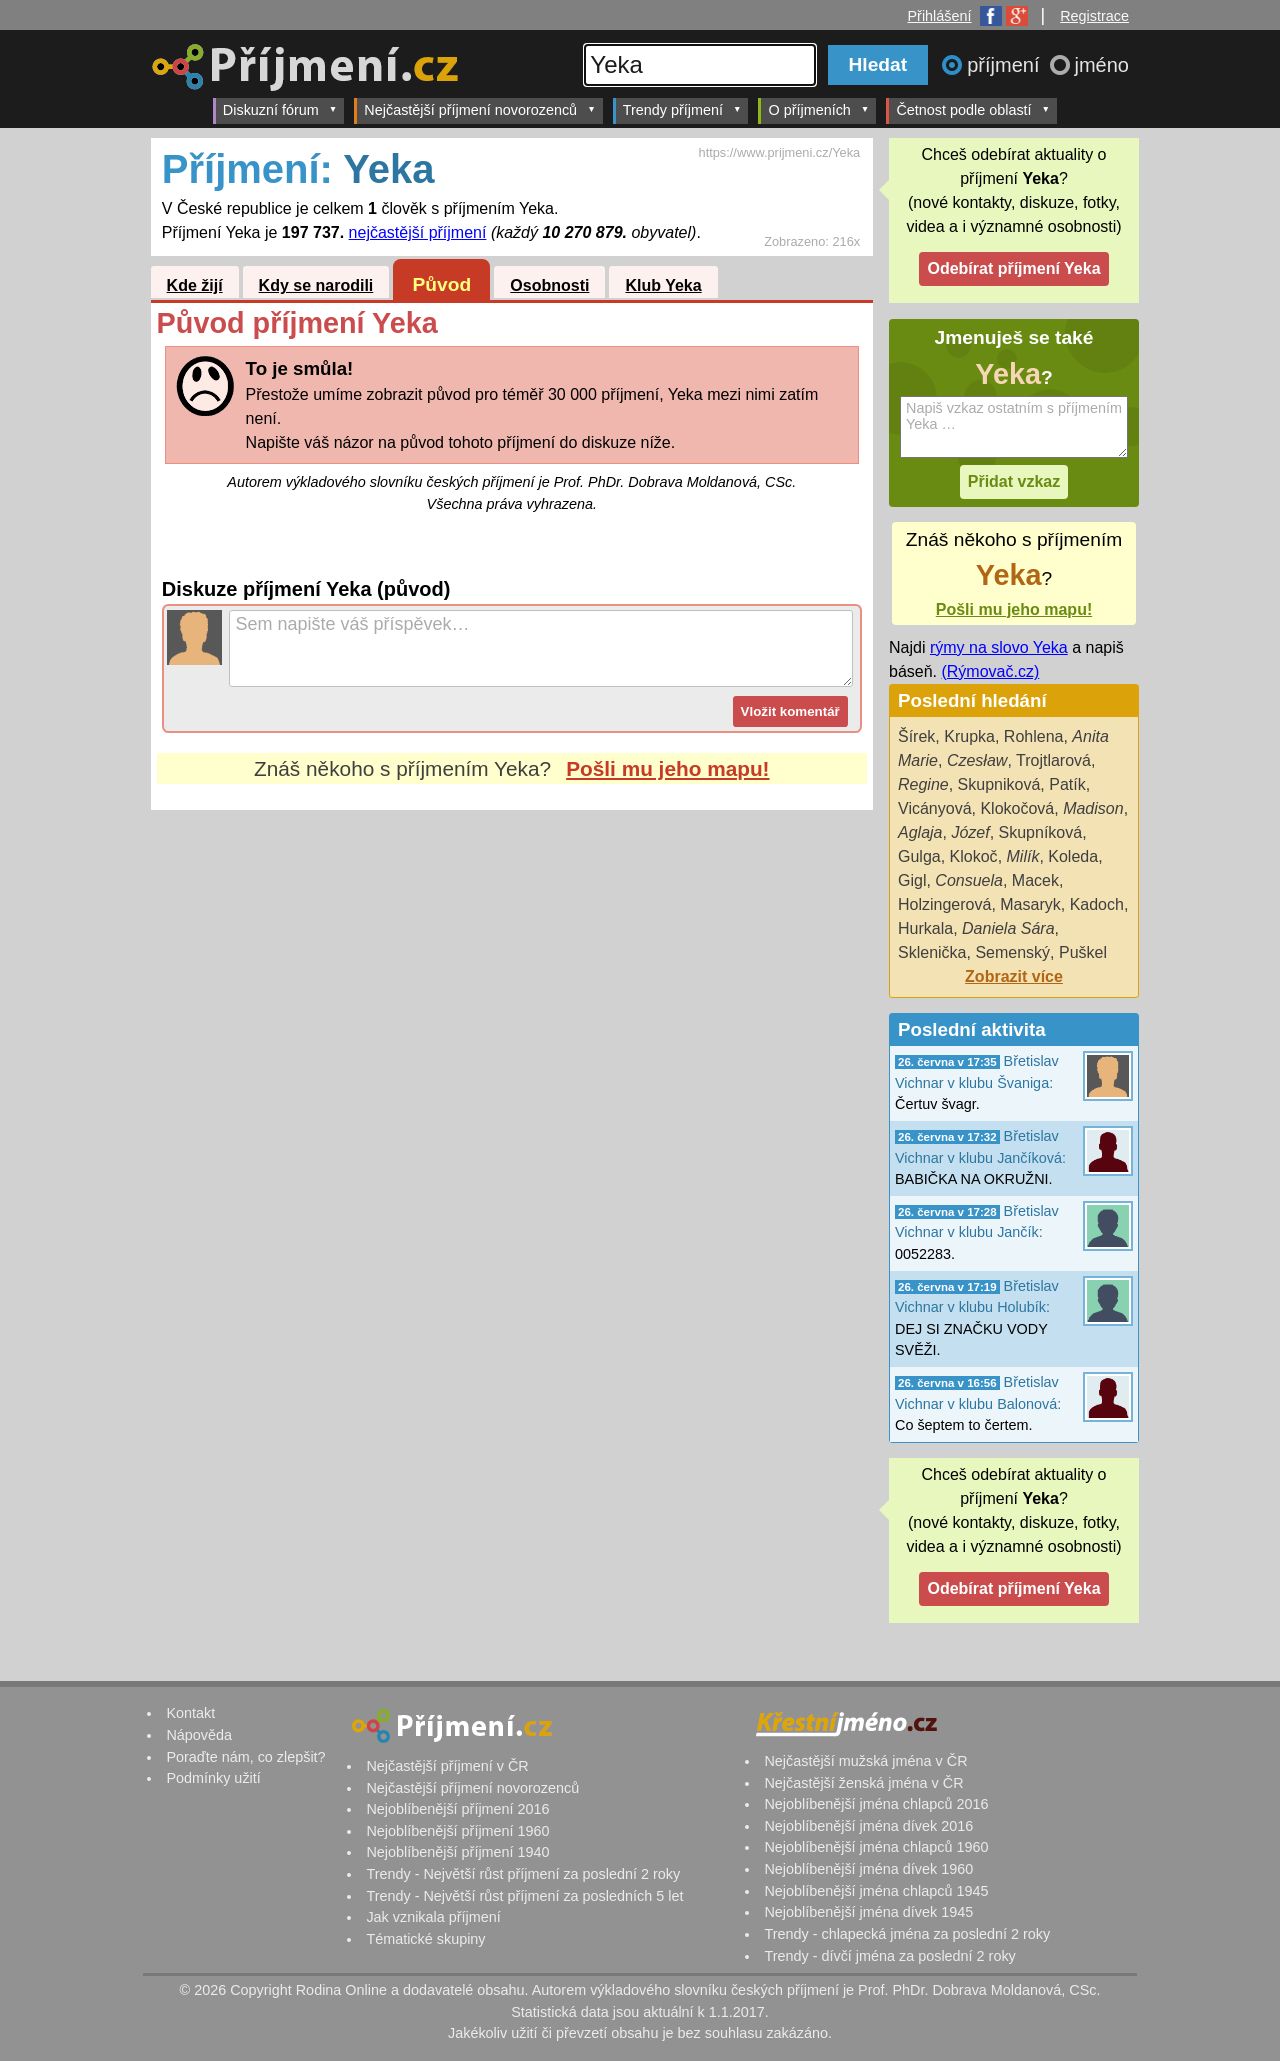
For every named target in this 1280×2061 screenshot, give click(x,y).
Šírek (916, 736)
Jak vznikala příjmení (433, 1917)
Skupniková (999, 784)
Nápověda (199, 1735)
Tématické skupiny (425, 1939)
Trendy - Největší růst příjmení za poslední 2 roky (523, 1874)
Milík (1023, 856)
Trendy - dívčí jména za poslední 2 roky (889, 1956)
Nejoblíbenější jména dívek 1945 (868, 1912)
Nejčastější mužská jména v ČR (865, 1761)
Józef (970, 832)
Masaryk (1030, 904)
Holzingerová (944, 904)
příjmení (1006, 65)
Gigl (912, 880)
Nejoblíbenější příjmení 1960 (457, 1831)
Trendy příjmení (682, 109)
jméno (1102, 65)
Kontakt (190, 1713)
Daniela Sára (1008, 928)
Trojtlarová (1053, 760)
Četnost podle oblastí (973, 109)
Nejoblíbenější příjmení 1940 (457, 1852)
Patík (1067, 784)
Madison (1093, 808)
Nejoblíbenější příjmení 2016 (457, 1809)
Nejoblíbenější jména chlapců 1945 (876, 1891)
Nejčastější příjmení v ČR (447, 1766)
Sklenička (932, 952)
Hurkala (925, 928)
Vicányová (935, 808)
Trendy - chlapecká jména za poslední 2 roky (907, 1934)
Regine (923, 784)
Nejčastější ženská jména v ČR (863, 1783)
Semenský (1012, 952)
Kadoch (1097, 904)
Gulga (919, 856)
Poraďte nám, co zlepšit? (245, 1757)
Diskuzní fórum (280, 109)
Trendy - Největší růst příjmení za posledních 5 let (524, 1896)
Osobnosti (549, 285)
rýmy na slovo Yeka (999, 647)
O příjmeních (818, 109)
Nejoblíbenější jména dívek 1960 (868, 1869)
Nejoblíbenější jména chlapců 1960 (876, 1847)
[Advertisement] (512, 998)
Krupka (969, 736)
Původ (442, 284)
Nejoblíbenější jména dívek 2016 (868, 1826)
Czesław (977, 760)
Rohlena (1034, 736)
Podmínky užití (213, 1778)
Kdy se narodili (316, 285)
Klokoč (974, 856)
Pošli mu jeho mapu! (667, 768)
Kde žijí (195, 285)
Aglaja (920, 832)
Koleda (1073, 856)
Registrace (1094, 16)
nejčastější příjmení (418, 232)
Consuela (969, 880)
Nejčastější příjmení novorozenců (479, 109)
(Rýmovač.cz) (990, 671)
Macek (1035, 880)
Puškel (1083, 952)
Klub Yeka (663, 285)
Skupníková (1041, 832)
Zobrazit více (1014, 976)
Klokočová (1017, 808)
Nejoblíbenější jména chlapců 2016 (876, 1804)
